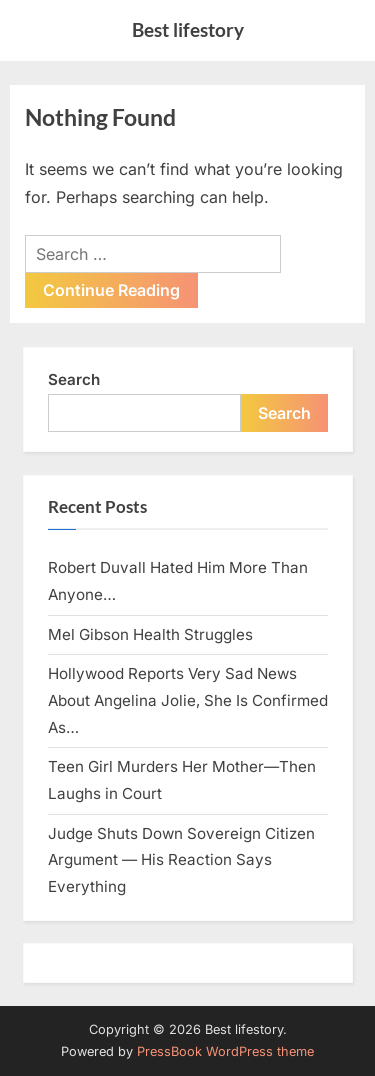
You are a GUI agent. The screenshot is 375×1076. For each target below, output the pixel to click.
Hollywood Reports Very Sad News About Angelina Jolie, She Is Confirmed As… (188, 700)
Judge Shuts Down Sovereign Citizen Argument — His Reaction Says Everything (181, 860)
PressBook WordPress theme (225, 1051)
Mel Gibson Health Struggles (150, 634)
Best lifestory (188, 29)
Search (74, 379)
